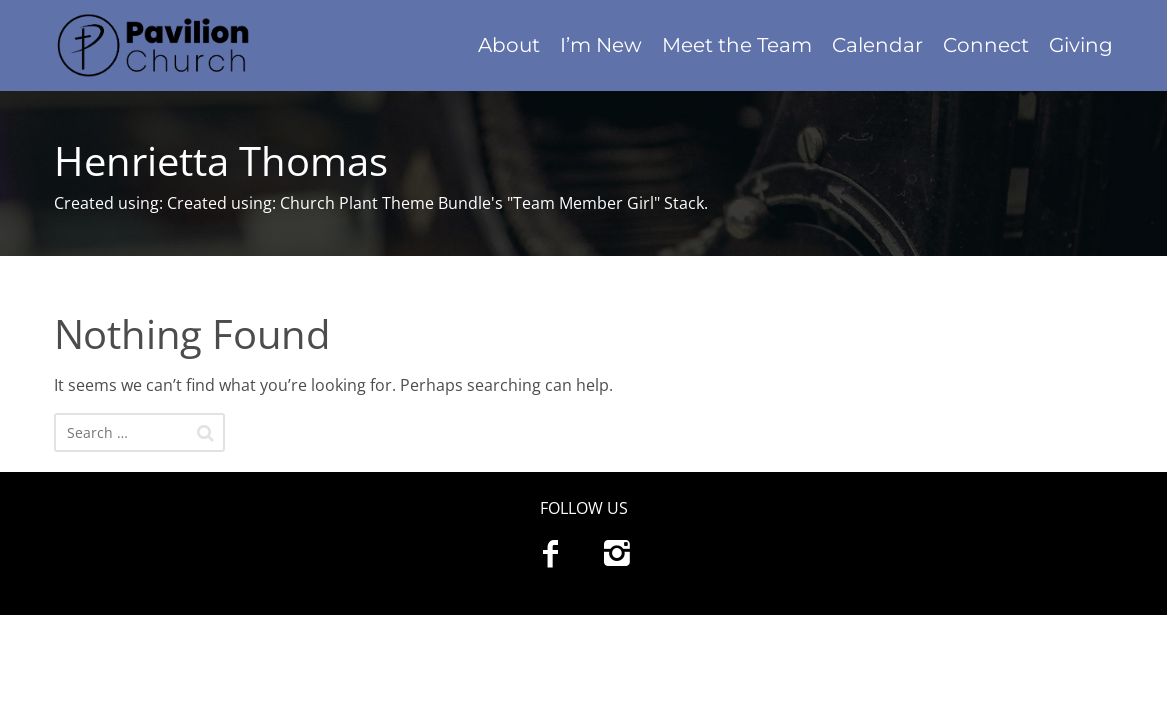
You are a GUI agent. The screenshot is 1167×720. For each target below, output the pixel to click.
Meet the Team (737, 45)
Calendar (877, 45)
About (509, 45)
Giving (1081, 45)
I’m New (601, 45)
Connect (986, 45)
